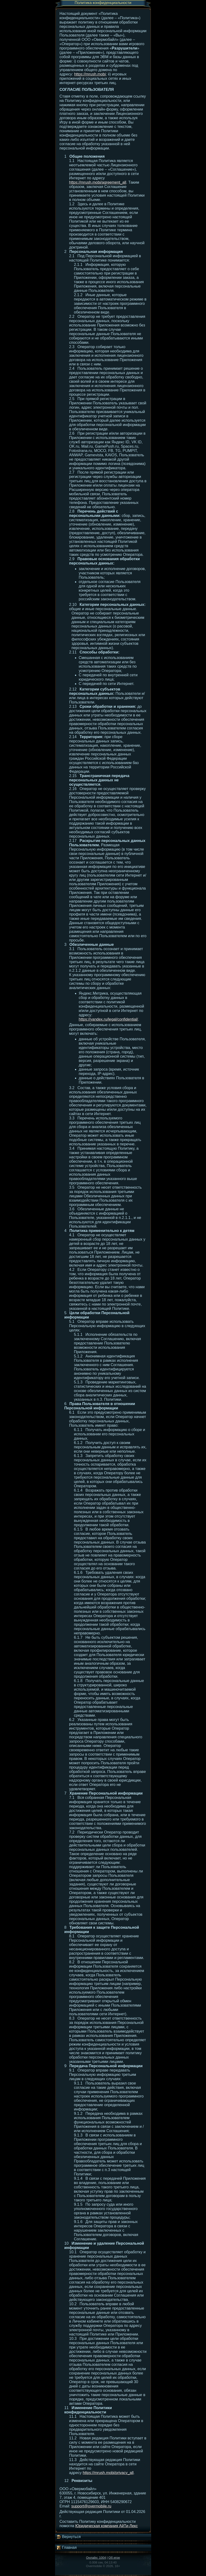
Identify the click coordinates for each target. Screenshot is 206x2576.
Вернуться (68, 2536)
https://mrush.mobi (90, 74)
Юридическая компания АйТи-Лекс (106, 2526)
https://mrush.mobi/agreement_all (97, 182)
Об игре (114, 2557)
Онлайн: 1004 (96, 2557)
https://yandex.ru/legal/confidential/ (108, 1019)
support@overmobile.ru (91, 2506)
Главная (66, 2547)
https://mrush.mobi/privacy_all (108, 2473)
